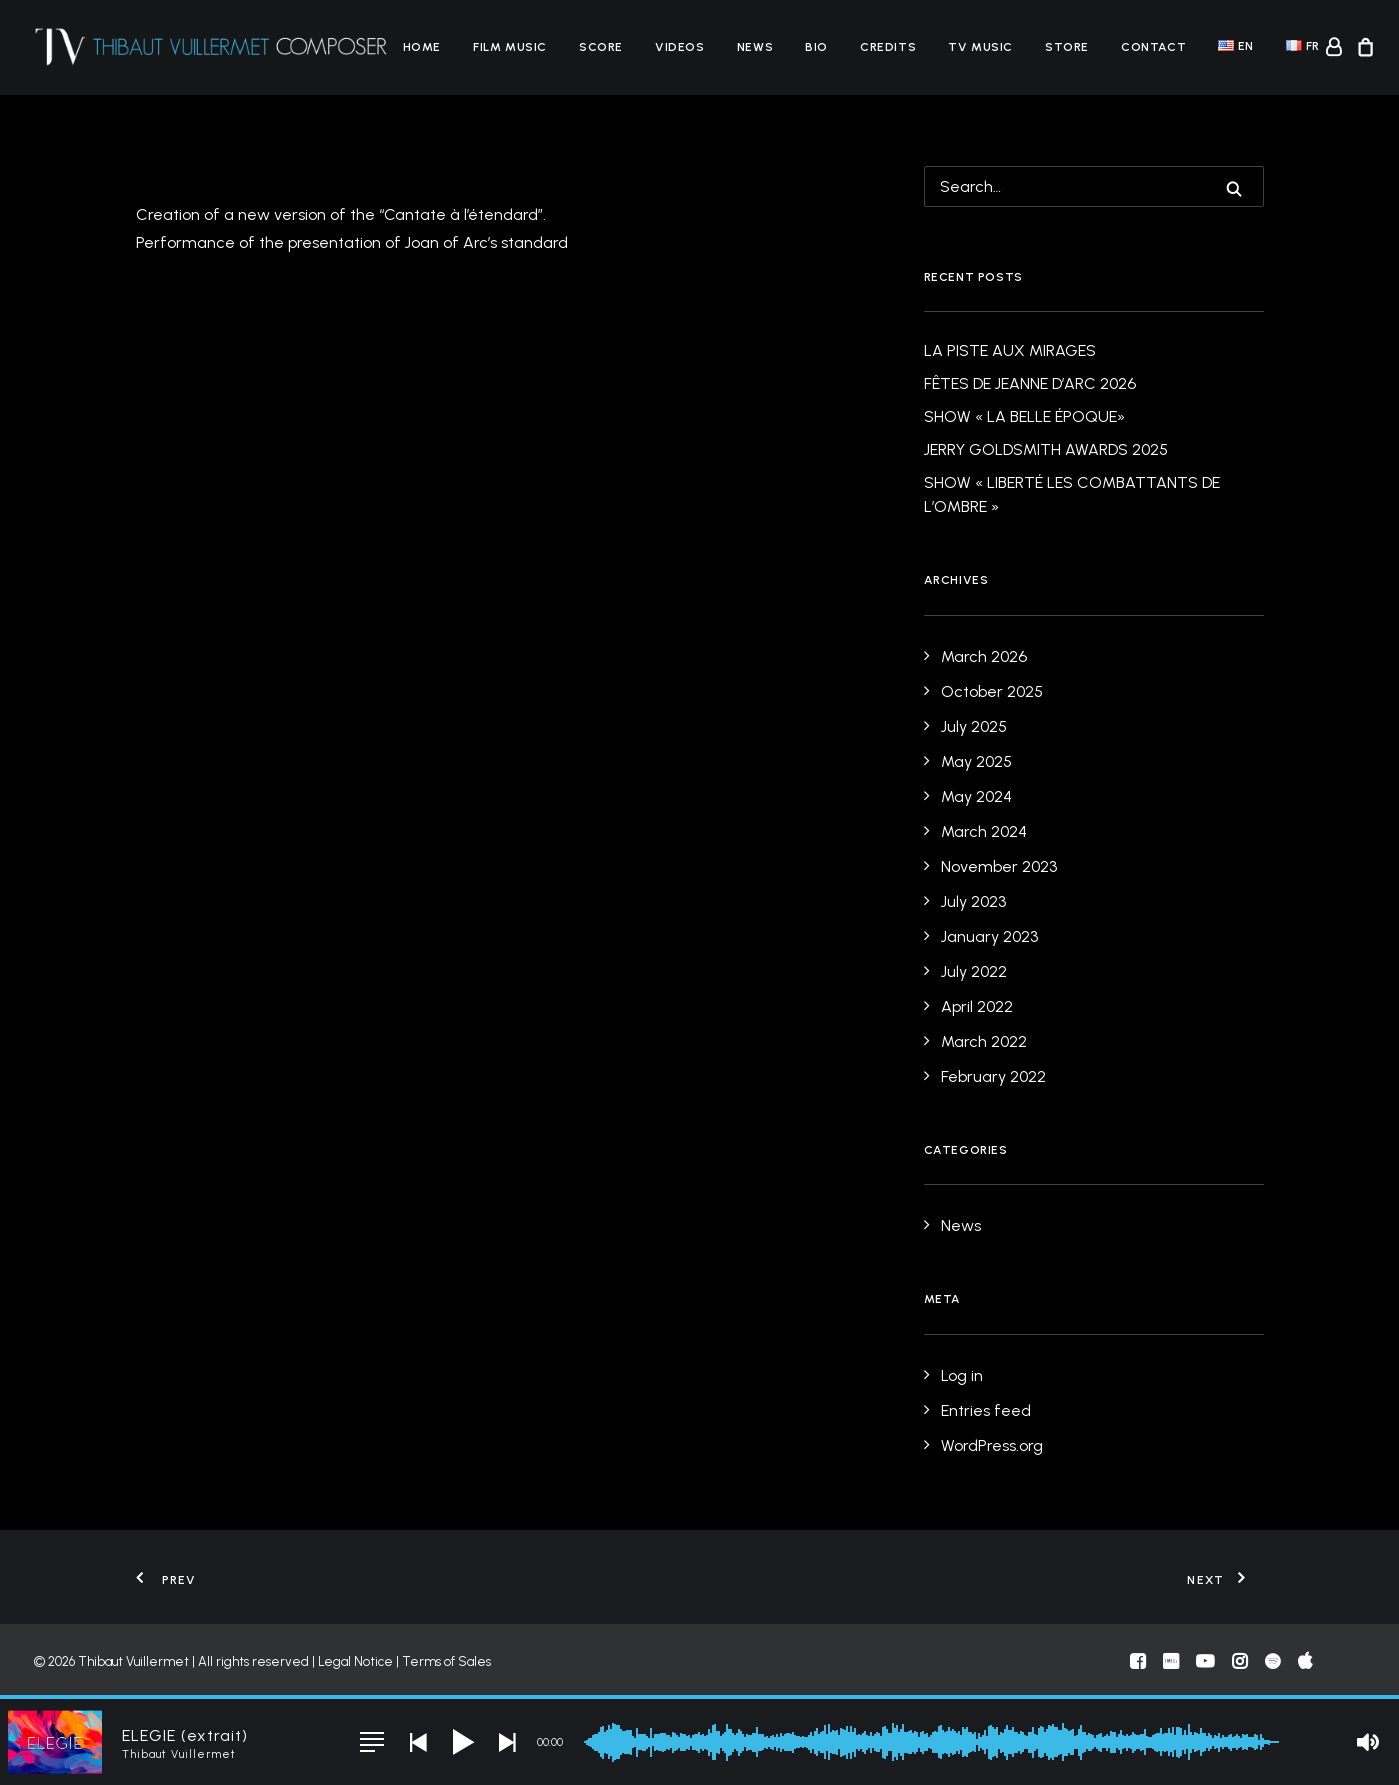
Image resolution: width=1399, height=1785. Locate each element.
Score (601, 47)
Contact (1153, 47)
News (755, 47)
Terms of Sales (446, 1661)
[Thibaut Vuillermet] (211, 47)
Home (422, 47)
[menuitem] (422, 47)
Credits (888, 47)
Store (1067, 47)
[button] (1234, 189)
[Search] (1094, 186)
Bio (816, 47)
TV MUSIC (980, 47)
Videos (680, 47)
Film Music (510, 47)
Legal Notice (355, 1661)
